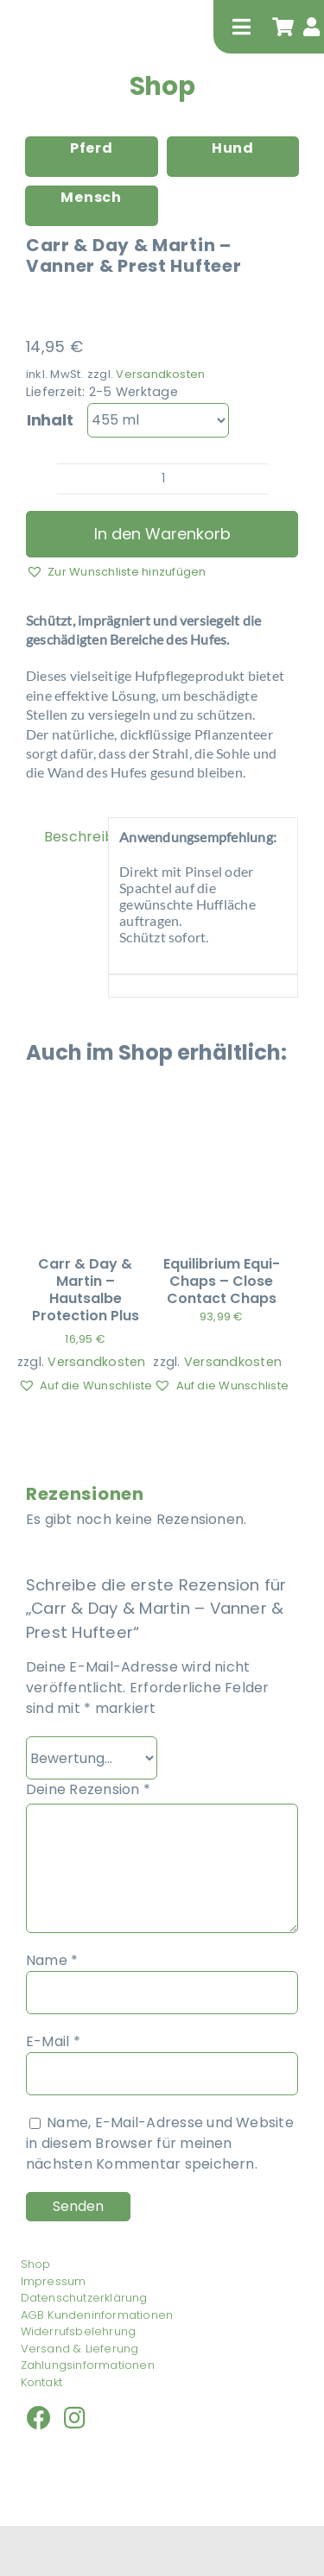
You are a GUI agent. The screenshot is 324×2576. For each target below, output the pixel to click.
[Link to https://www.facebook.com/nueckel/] (39, 2418)
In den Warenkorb (162, 534)
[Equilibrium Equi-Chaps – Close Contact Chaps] (221, 1119)
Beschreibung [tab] (70, 837)
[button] (116, 571)
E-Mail (53, 2041)
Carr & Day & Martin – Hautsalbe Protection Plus (85, 1290)
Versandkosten (160, 374)
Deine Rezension (88, 1789)
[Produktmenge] (163, 478)
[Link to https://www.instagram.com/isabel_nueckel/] (75, 2418)
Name (52, 1960)
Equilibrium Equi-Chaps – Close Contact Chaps (221, 1281)
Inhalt (50, 420)
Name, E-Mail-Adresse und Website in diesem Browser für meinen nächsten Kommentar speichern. (160, 2143)
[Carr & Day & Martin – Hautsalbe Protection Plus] (85, 1119)
